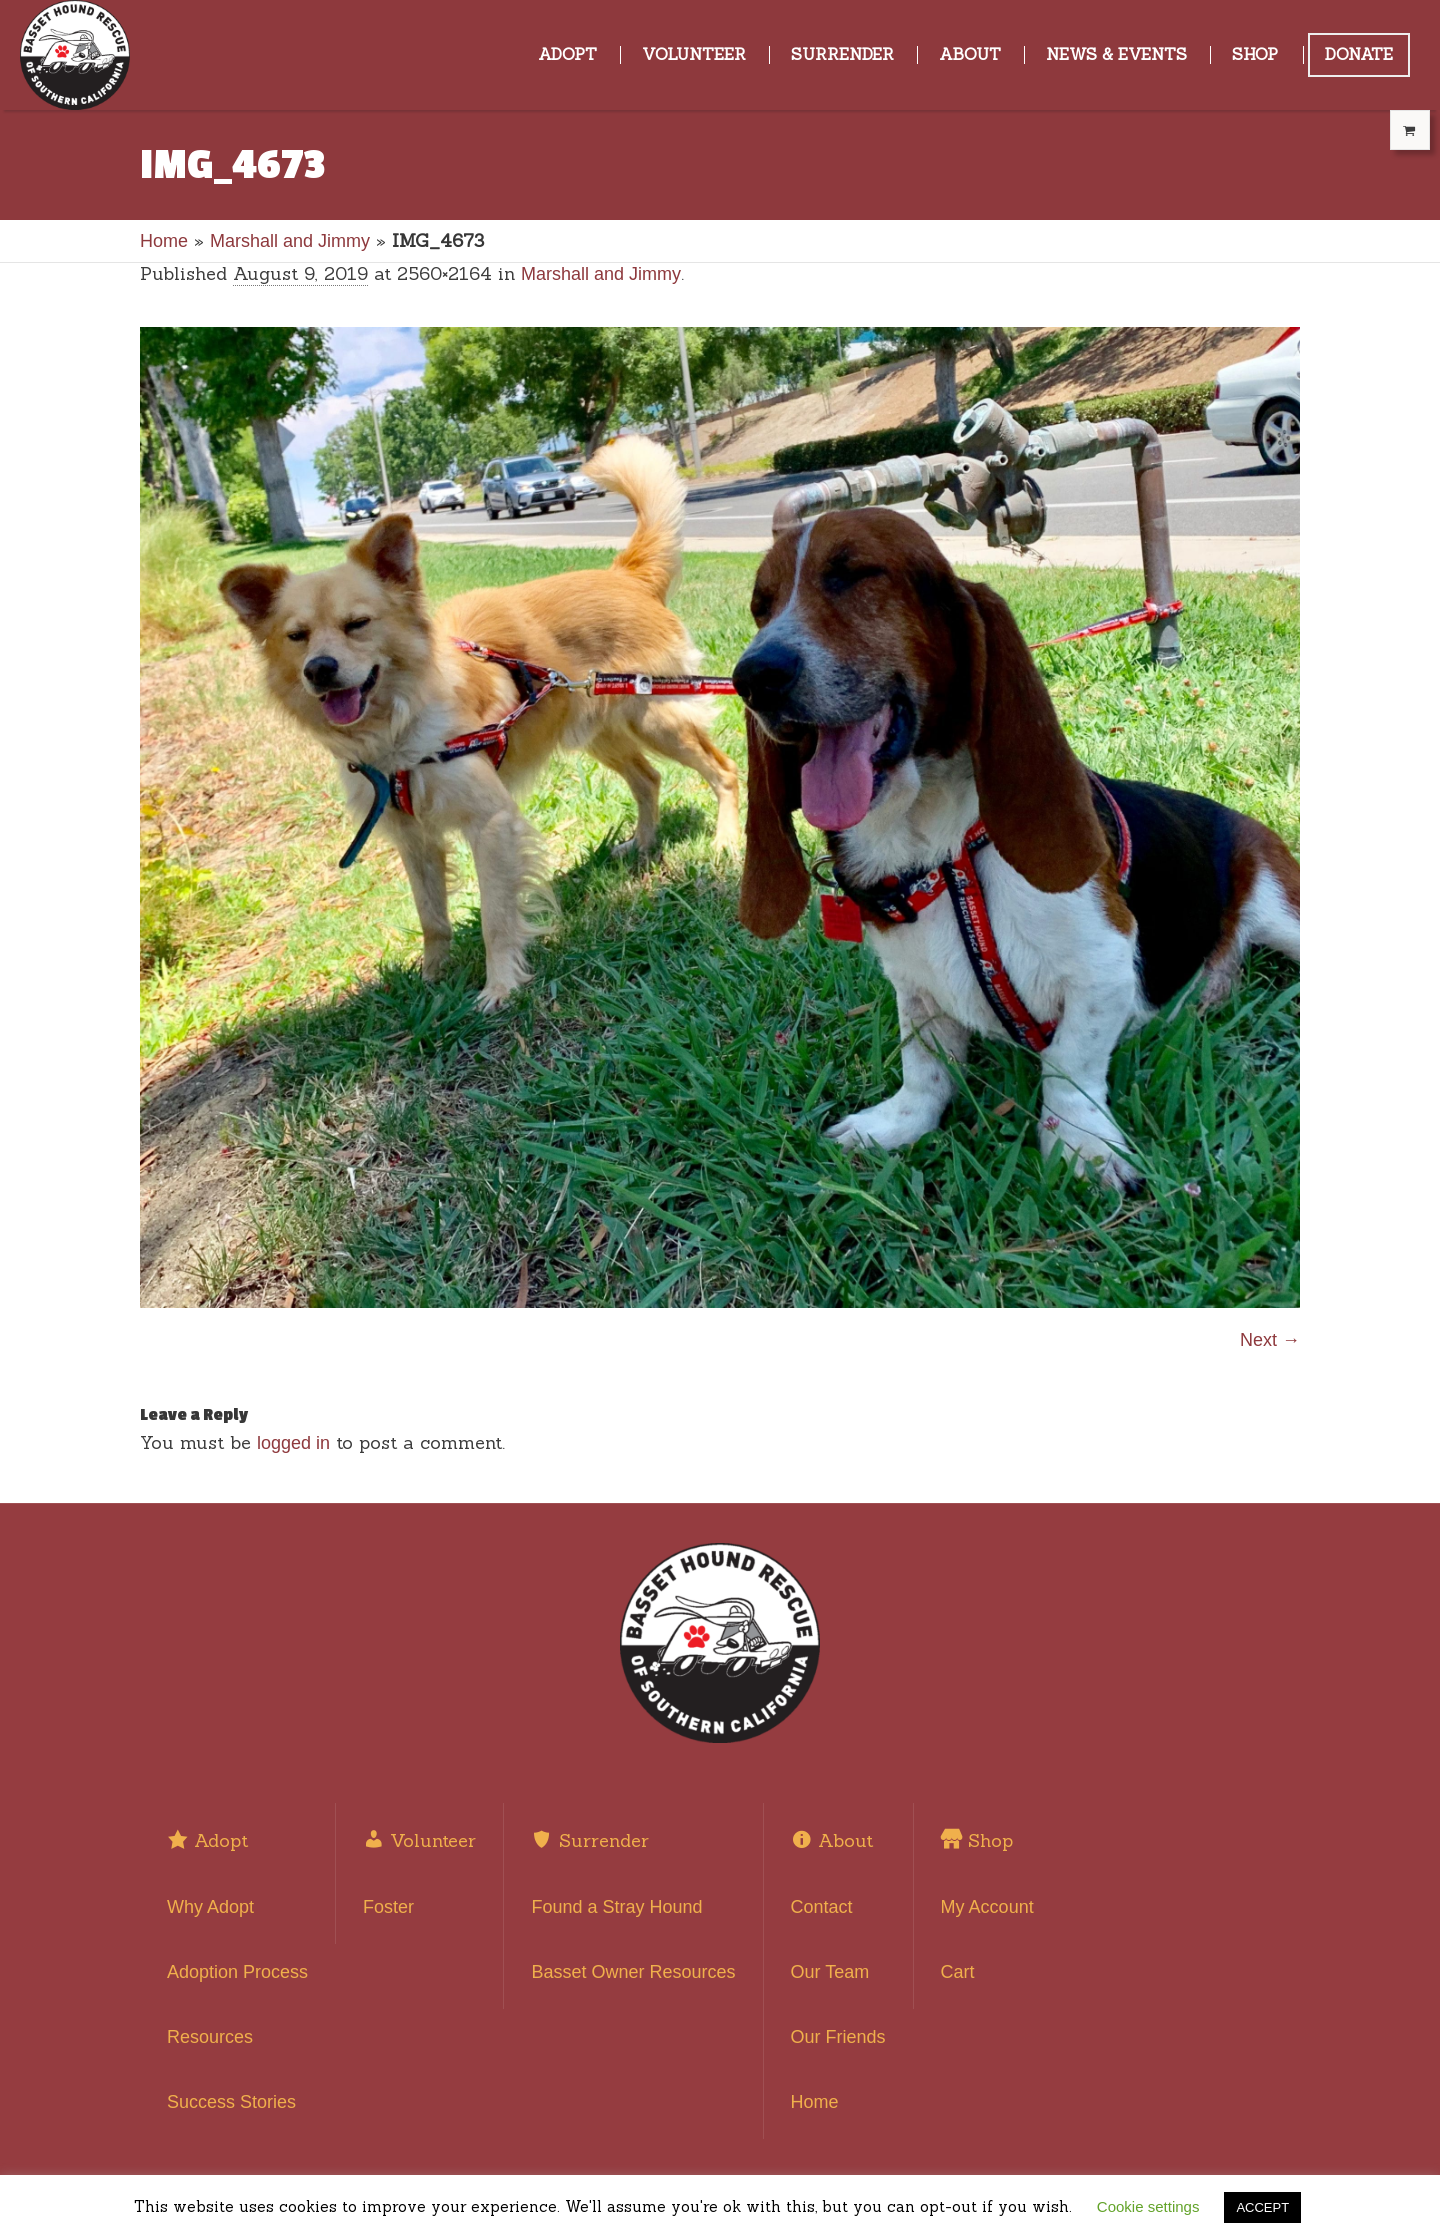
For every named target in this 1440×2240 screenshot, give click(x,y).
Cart (958, 1972)
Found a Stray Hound (616, 1907)
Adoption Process (237, 1972)
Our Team (830, 1972)
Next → (1270, 1340)
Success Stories (231, 2102)
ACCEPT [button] (1262, 2207)
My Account (987, 1907)
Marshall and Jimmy (290, 241)
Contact (822, 1907)
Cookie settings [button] (1148, 2206)
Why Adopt (210, 1907)
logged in (293, 1443)
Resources (210, 2037)
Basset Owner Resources (633, 1972)
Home (164, 241)
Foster (388, 1907)
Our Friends (838, 2037)
